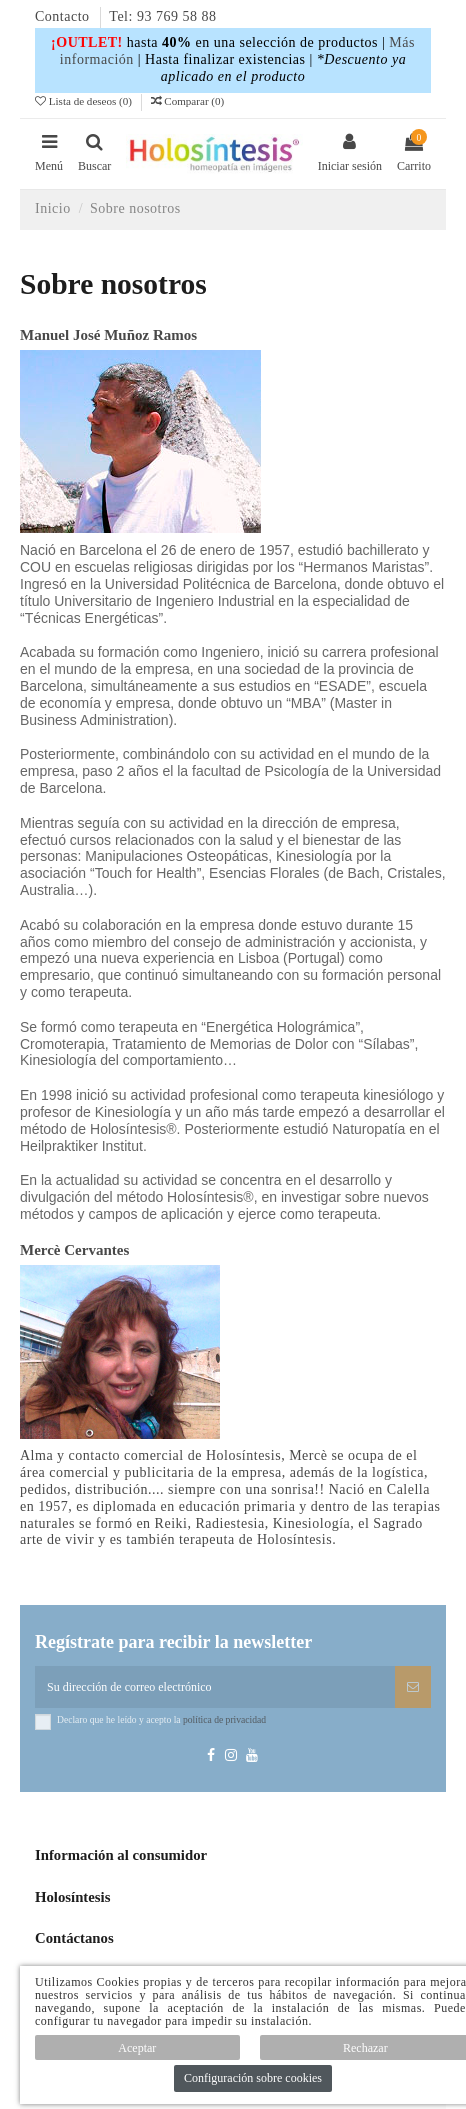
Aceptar (137, 2048)
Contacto (64, 16)
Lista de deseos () (85, 101)
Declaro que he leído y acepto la (161, 1719)
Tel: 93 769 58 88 (162, 16)
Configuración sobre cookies (253, 2078)
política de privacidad (224, 1719)
